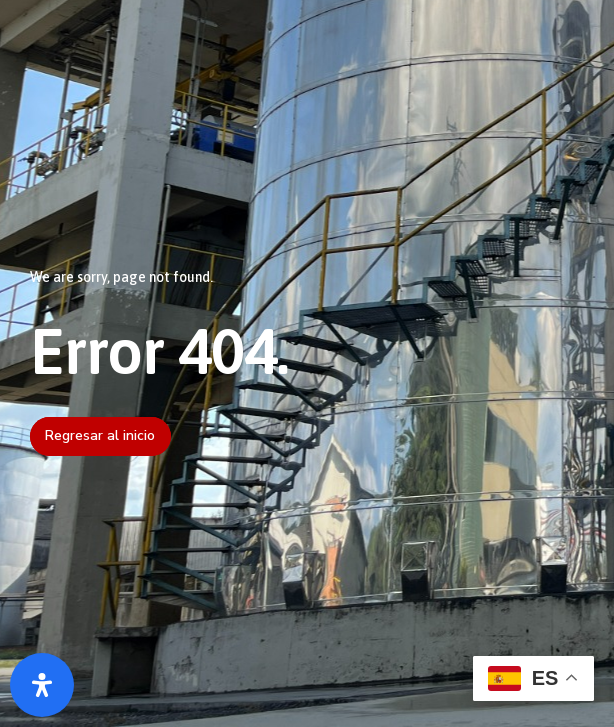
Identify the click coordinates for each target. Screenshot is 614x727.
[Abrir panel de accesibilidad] (42, 685)
